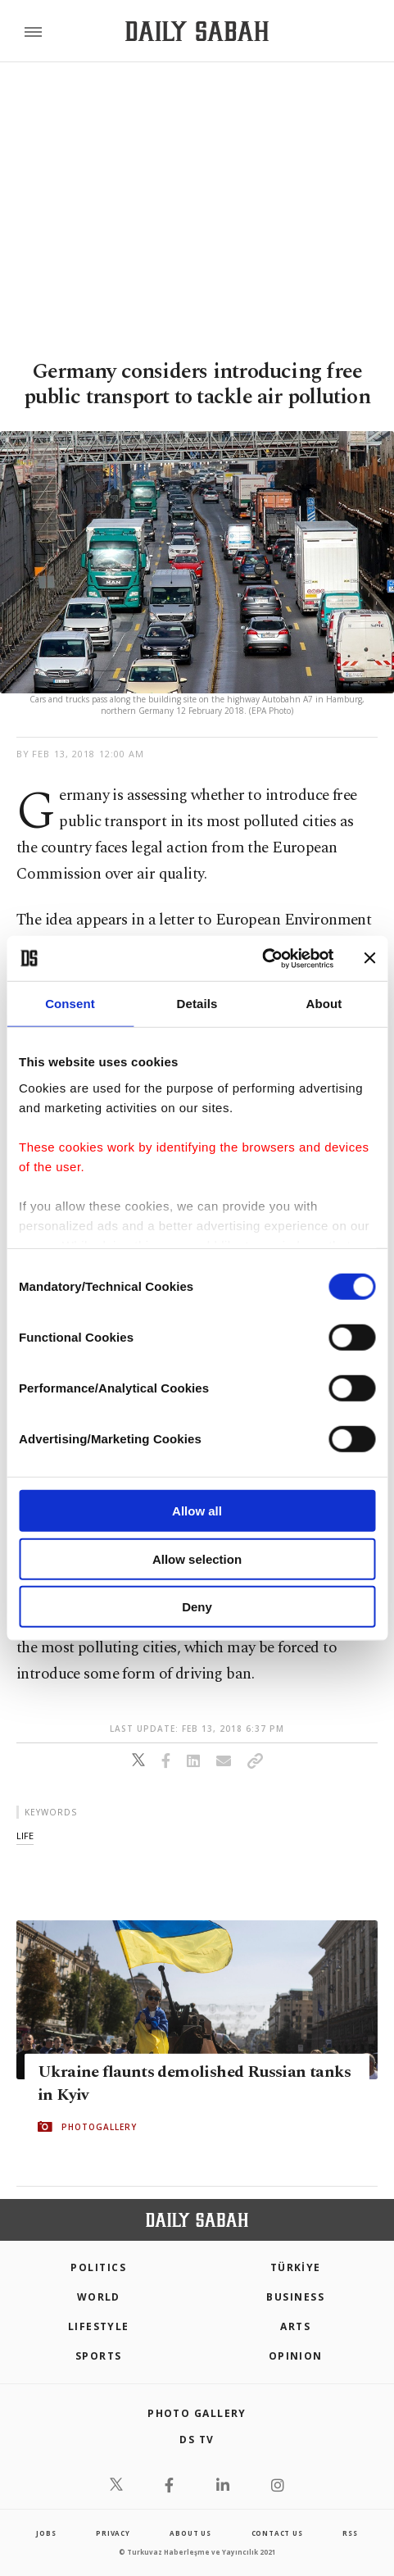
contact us (277, 2532)
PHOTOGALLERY (99, 2127)
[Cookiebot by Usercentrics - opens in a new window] (261, 958)
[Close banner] (369, 958)
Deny (197, 1607)
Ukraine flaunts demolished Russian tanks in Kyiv (194, 2083)
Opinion (296, 2356)
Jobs (46, 2532)
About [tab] (324, 1004)
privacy (113, 2532)
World (98, 2297)
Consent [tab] (70, 1004)
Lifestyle (98, 2326)
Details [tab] (197, 1004)
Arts (295, 2326)
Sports (98, 2356)
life (25, 1835)
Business (295, 2297)
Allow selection (197, 1558)
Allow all (197, 1511)
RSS (349, 2532)
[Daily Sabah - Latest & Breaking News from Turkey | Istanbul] (197, 31)
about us (190, 2532)
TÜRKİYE (295, 2267)
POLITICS (98, 2267)
